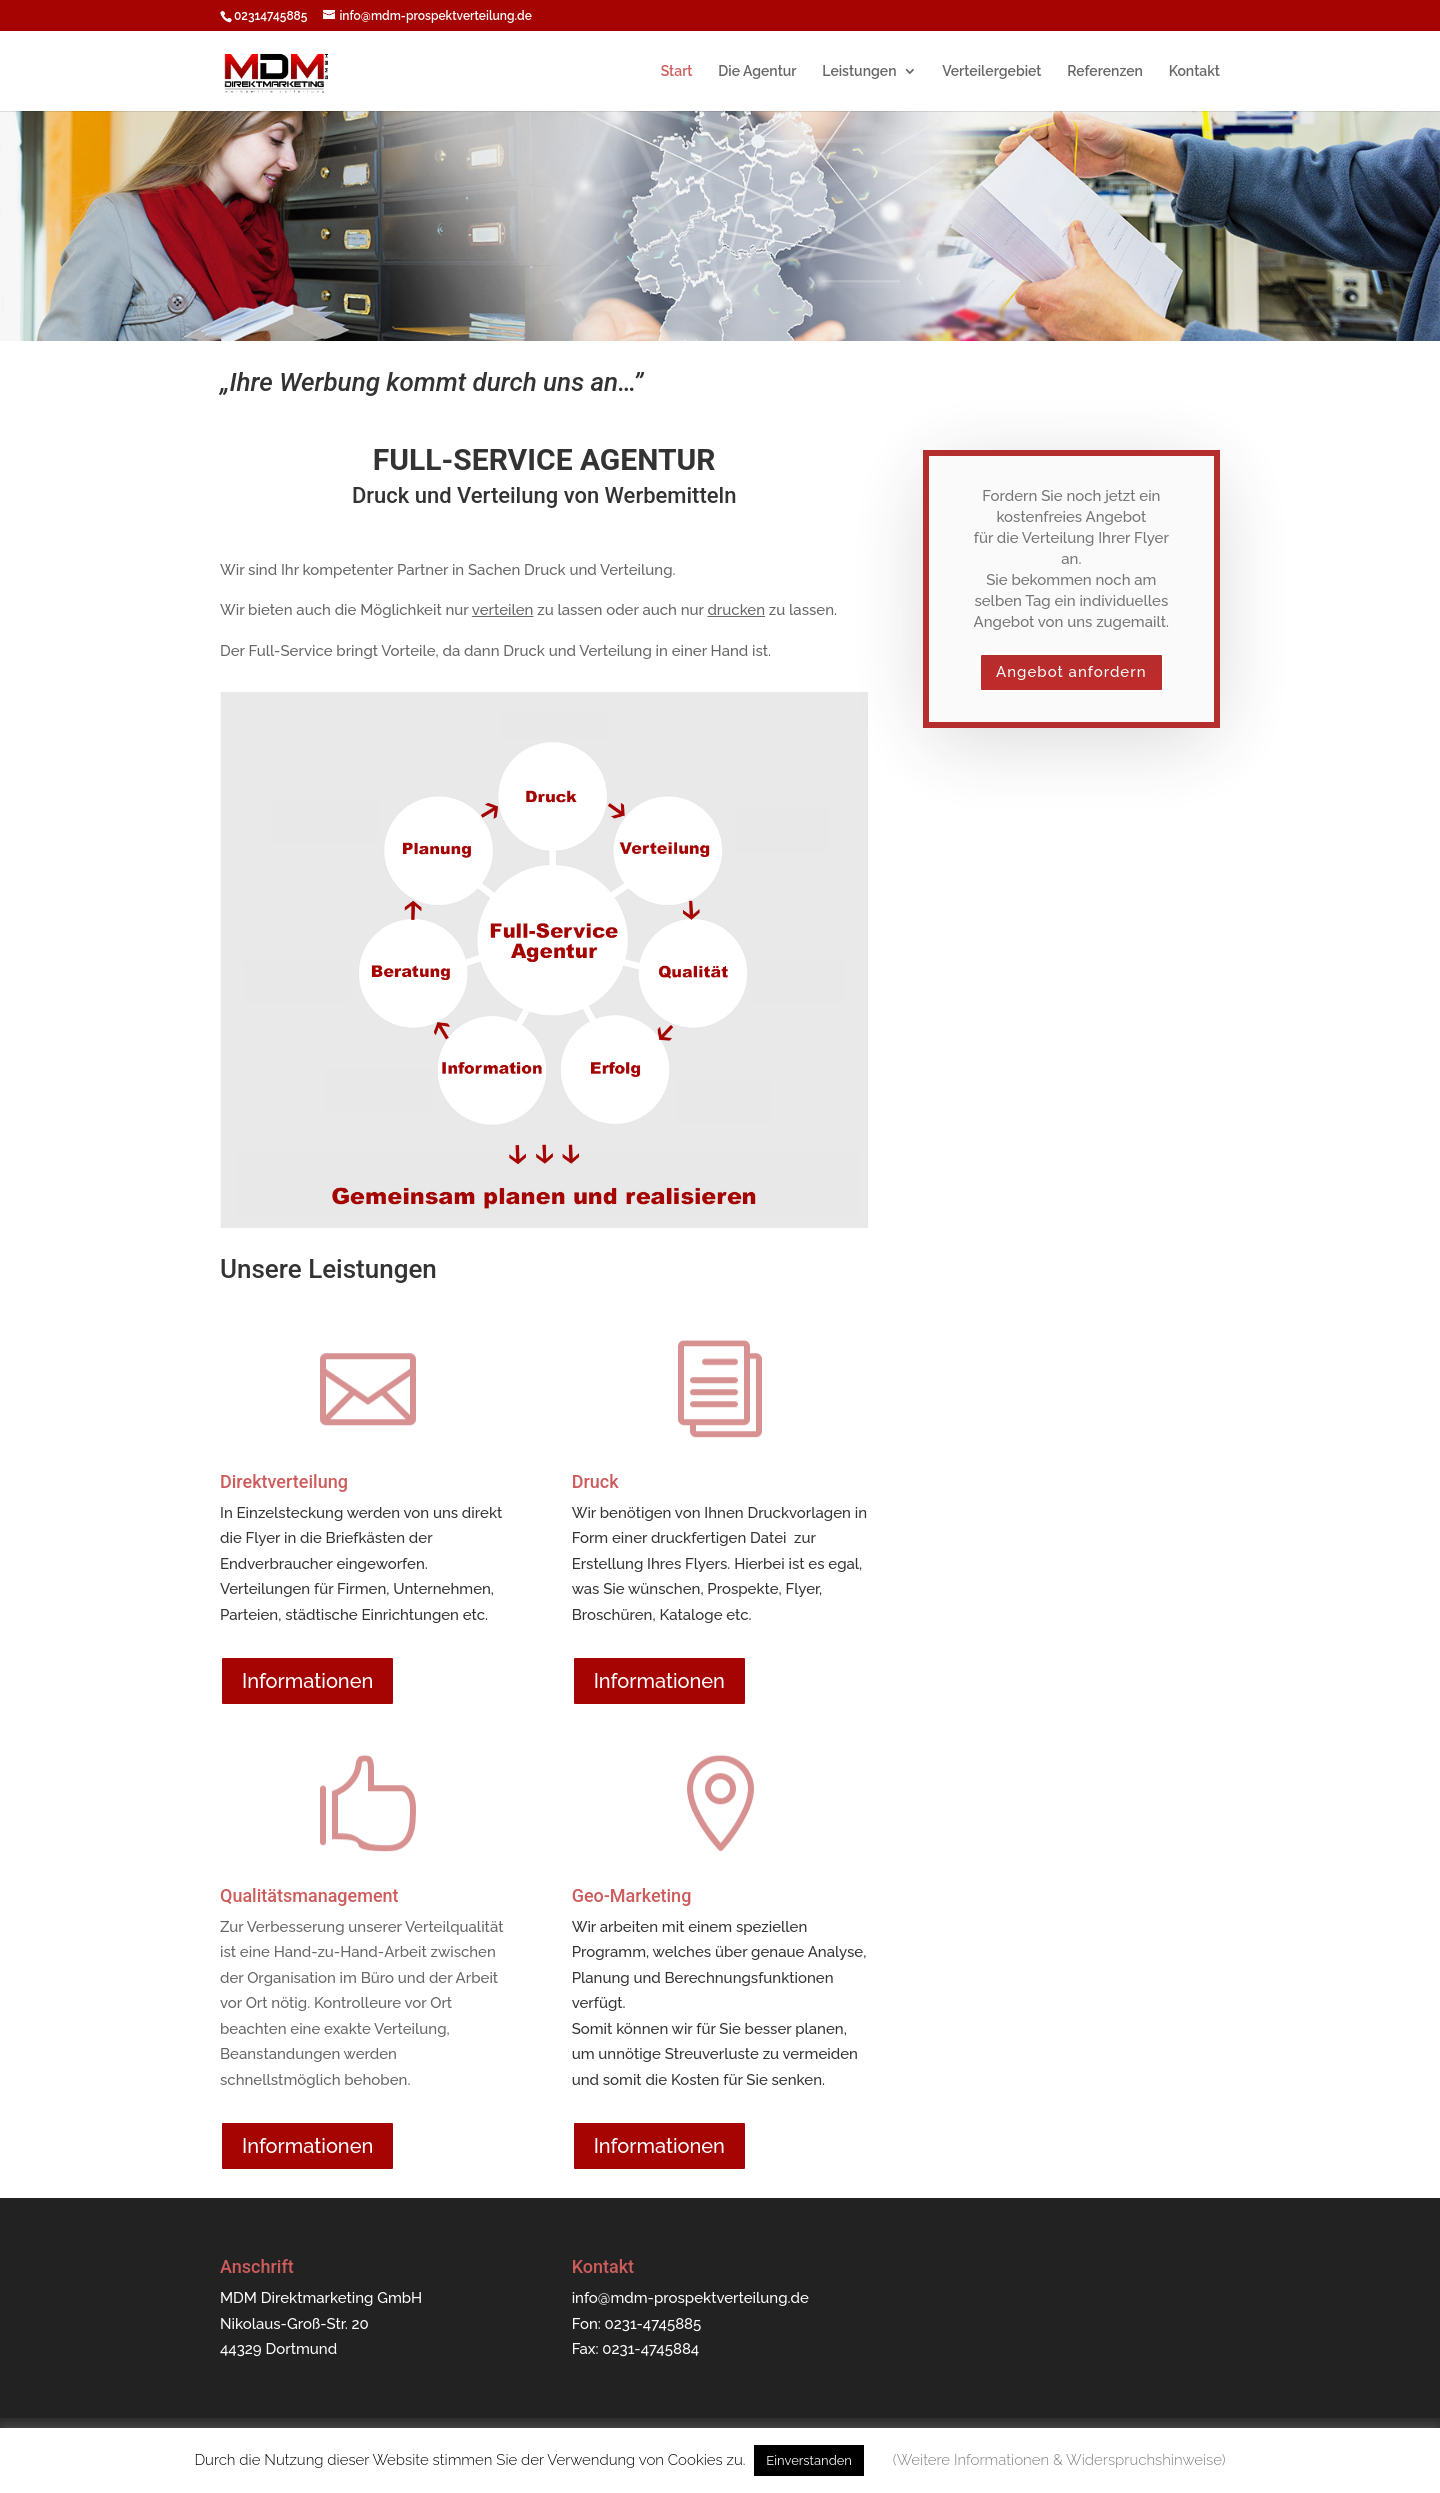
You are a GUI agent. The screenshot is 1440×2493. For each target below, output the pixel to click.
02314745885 (270, 16)
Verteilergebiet (991, 71)
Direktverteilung (284, 1481)
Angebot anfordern (1071, 672)
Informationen (307, 1681)
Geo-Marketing (632, 1895)
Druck (595, 1481)
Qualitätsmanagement (309, 1895)
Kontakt (1194, 71)
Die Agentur (757, 71)
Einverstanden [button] (809, 2460)
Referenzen (1105, 71)
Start (677, 71)
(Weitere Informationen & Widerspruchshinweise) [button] (1059, 2460)
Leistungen (859, 71)
